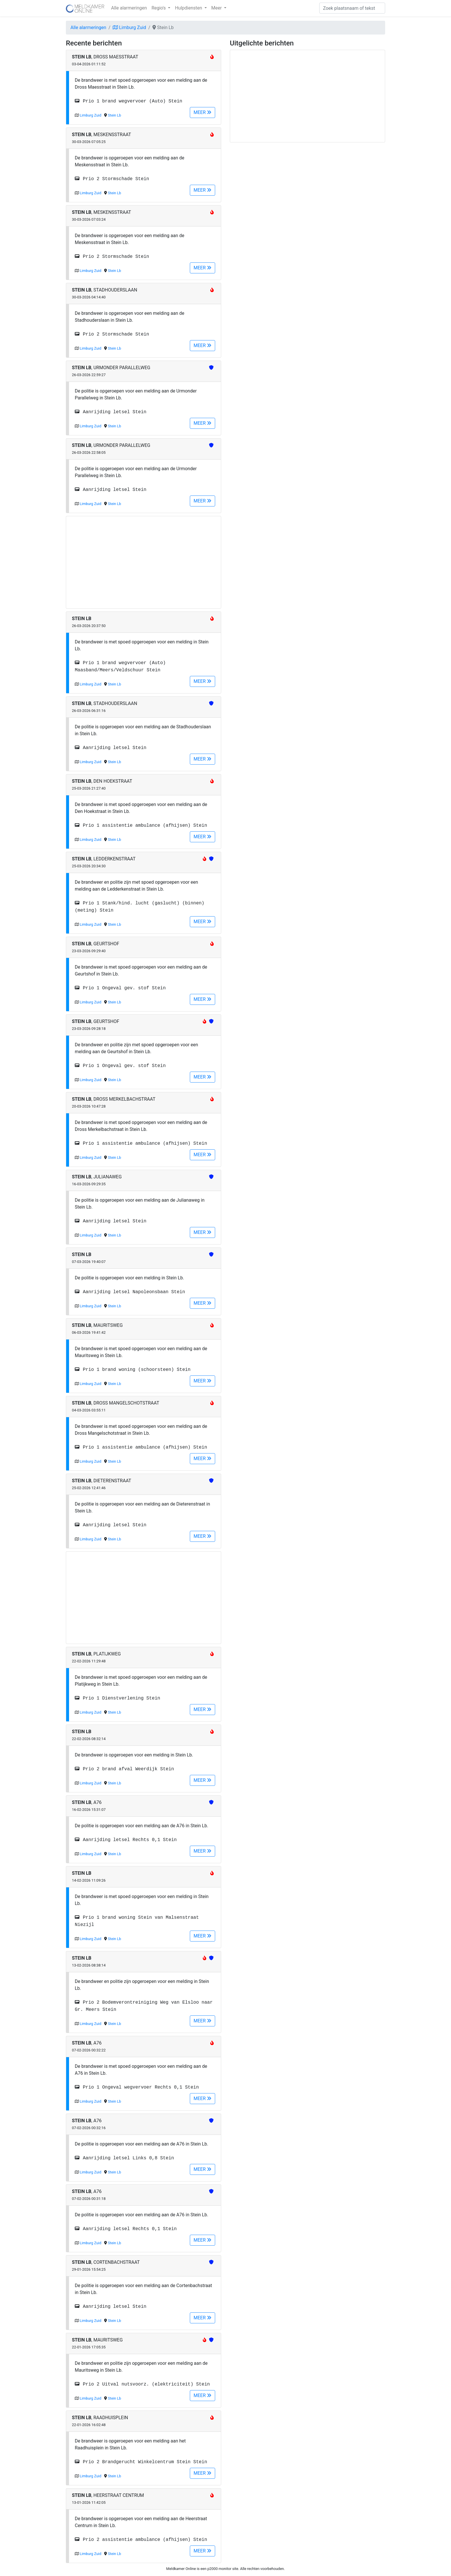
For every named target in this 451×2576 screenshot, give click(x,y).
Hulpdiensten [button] (189, 8)
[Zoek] (352, 8)
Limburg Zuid (129, 27)
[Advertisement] (143, 562)
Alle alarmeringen (129, 8)
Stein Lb (114, 115)
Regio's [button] (159, 8)
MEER (202, 112)
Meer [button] (217, 8)
